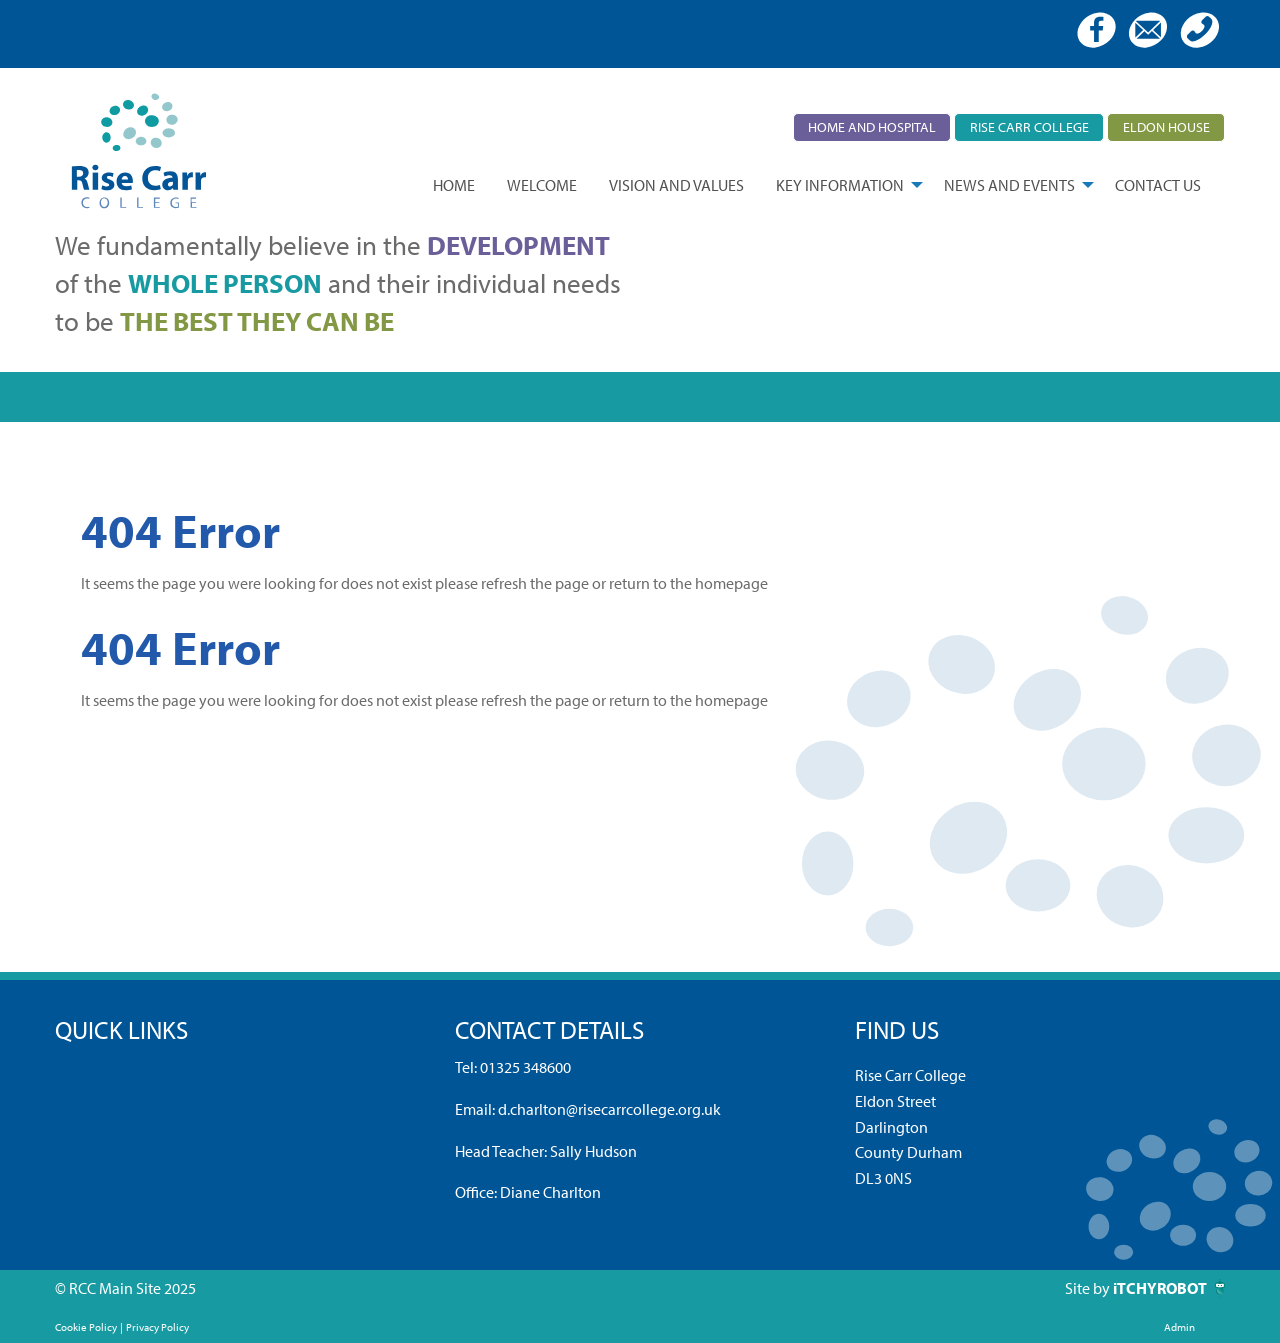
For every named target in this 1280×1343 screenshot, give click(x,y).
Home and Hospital (872, 126)
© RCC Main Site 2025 (125, 1288)
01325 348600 (525, 1067)
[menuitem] (454, 185)
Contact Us (1158, 185)
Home (454, 185)
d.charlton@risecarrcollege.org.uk (609, 1109)
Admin (1179, 1327)
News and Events (1009, 185)
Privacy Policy (157, 1327)
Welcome (542, 185)
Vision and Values (676, 185)
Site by (1089, 1288)
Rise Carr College (1029, 126)
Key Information (840, 185)
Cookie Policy (86, 1327)
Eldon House (1166, 126)
